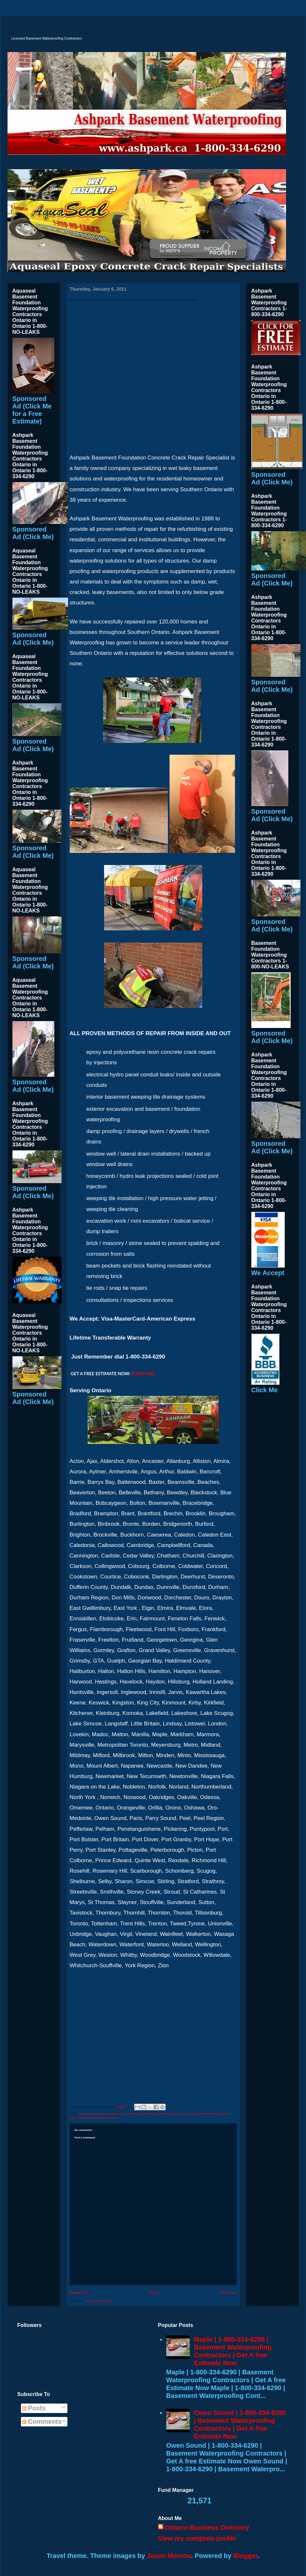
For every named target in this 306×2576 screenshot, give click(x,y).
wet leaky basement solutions (101, 2117)
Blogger (245, 2555)
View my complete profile (197, 2538)
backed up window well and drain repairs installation (109, 2113)
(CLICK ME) (143, 1373)
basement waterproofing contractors (161, 2113)
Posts (34, 2408)
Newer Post (79, 2293)
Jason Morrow (169, 2555)
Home (154, 2293)
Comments (42, 2421)
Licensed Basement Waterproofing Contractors (38, 31)
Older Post (228, 2293)
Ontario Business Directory (207, 2527)
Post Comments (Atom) (99, 2300)
